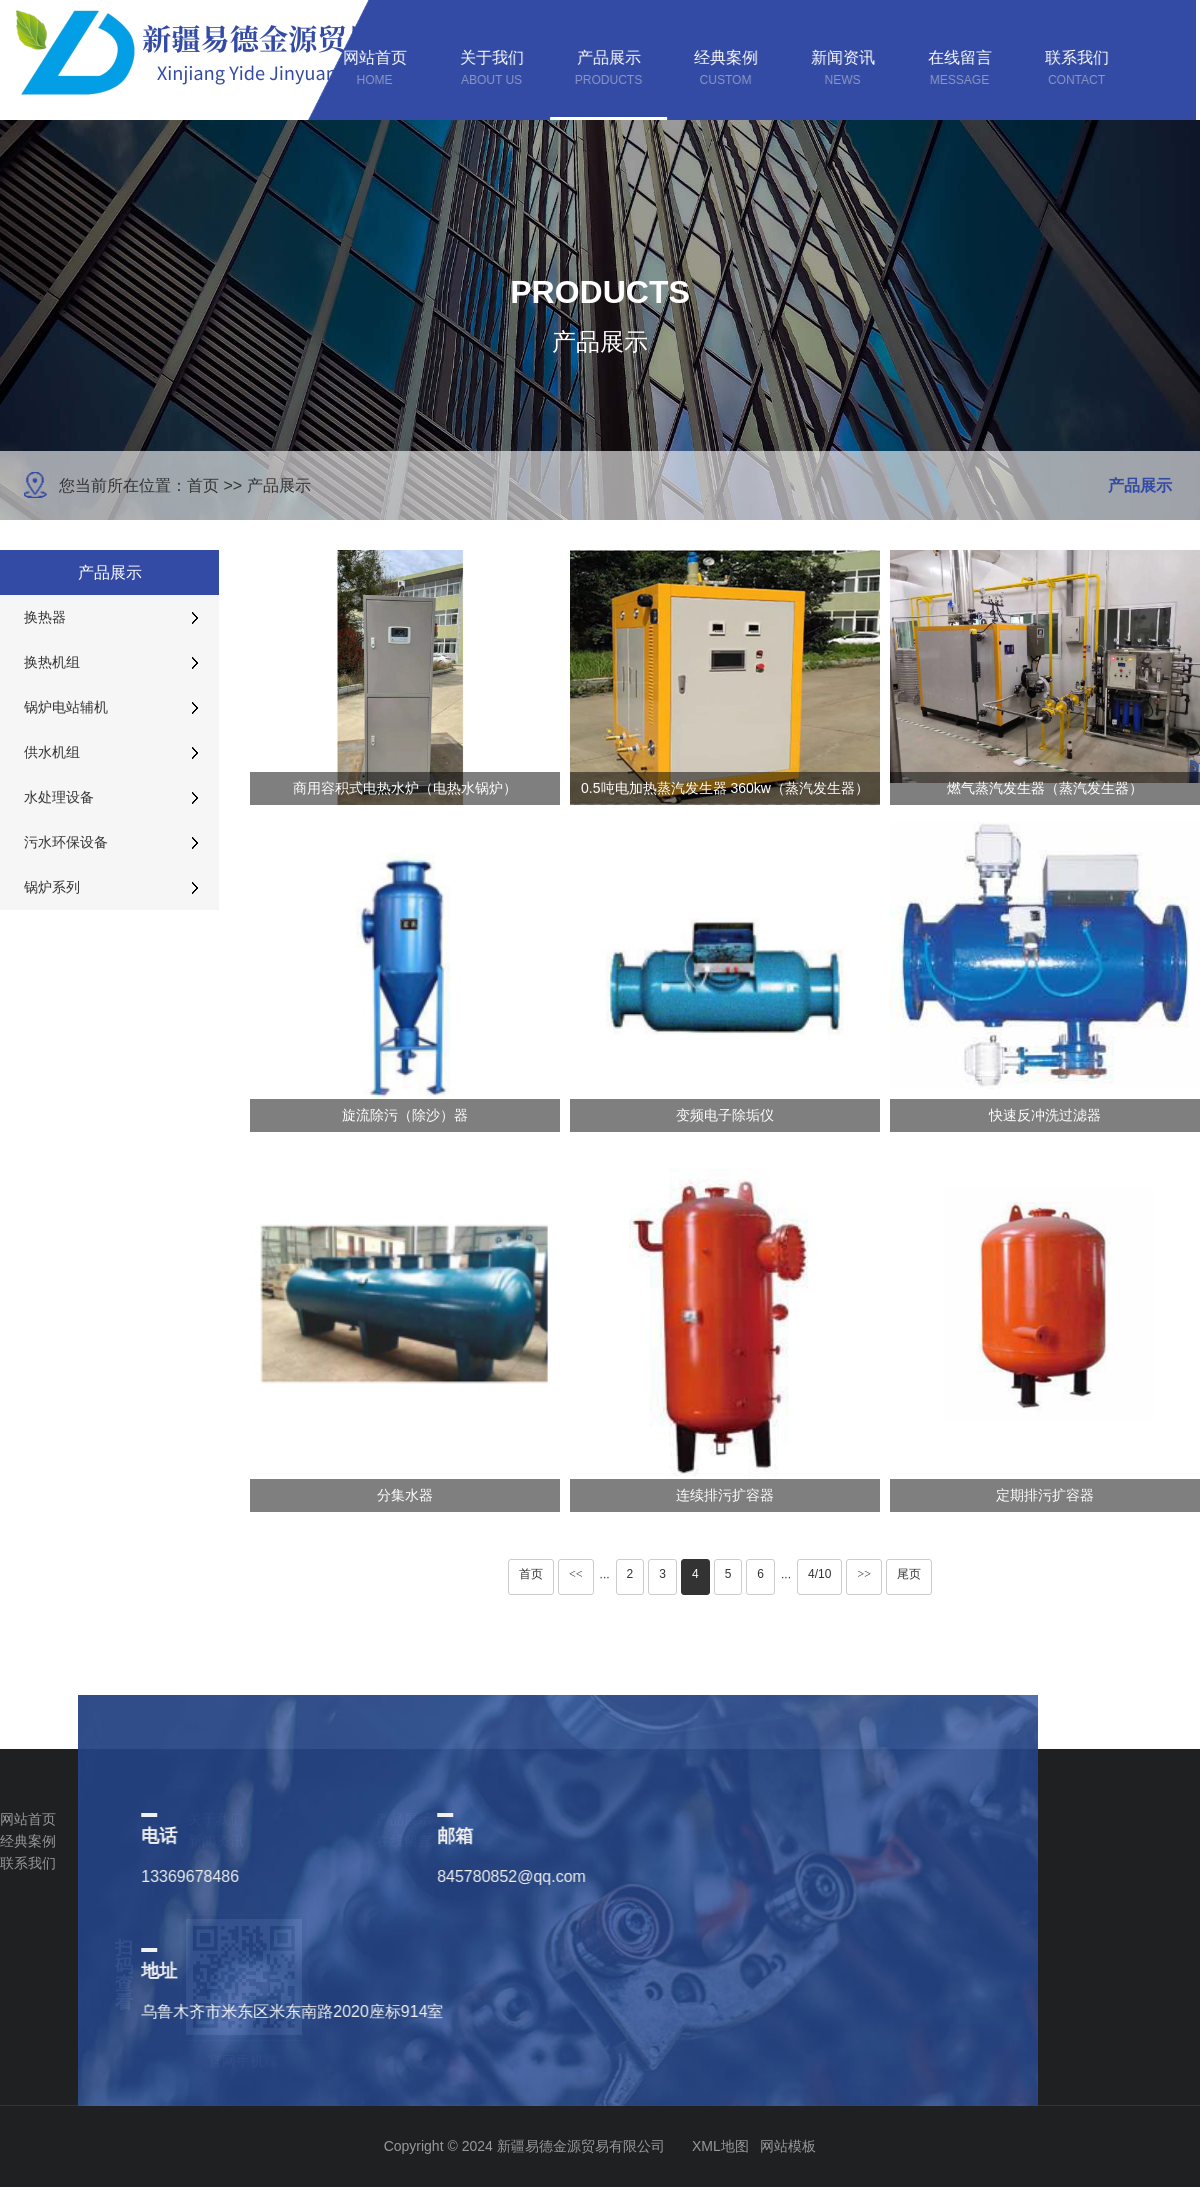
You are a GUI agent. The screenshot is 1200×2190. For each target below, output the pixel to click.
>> (864, 1574)
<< (576, 1574)
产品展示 (279, 485)
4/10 (819, 1574)
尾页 (909, 1574)
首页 (203, 485)
